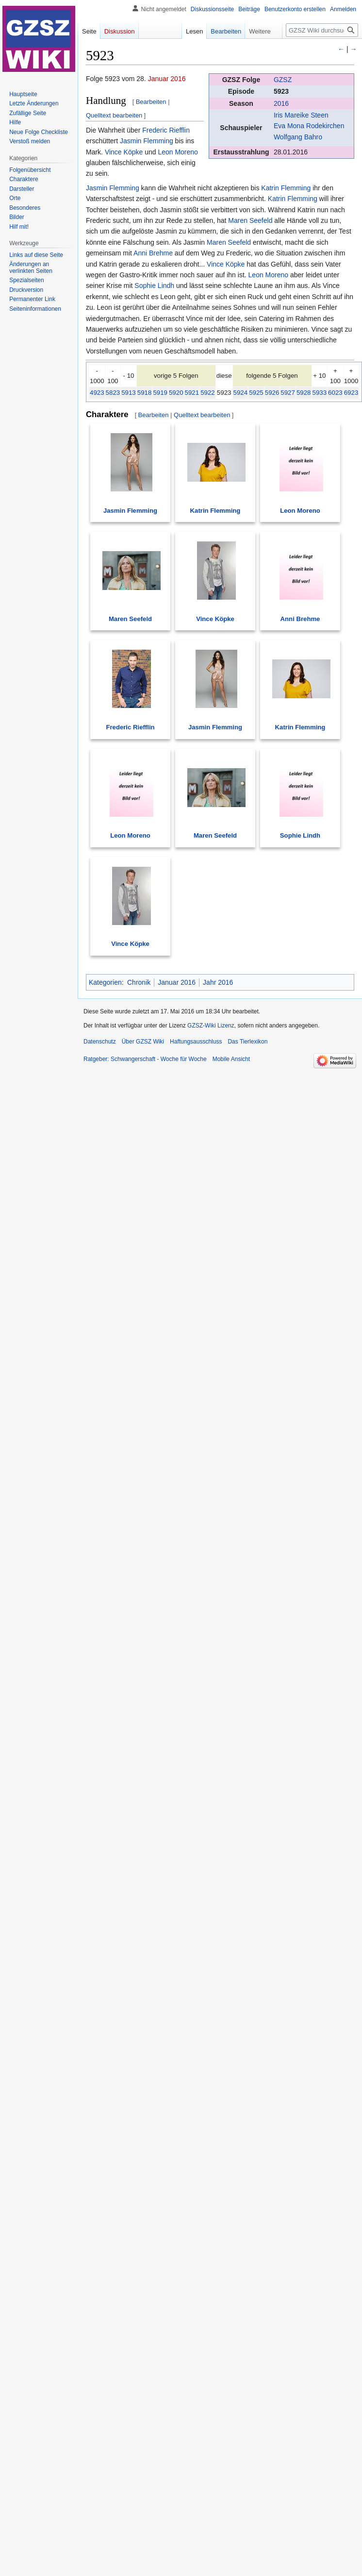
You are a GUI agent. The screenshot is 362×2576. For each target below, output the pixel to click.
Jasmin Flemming (146, 141)
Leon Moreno (178, 152)
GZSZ (283, 80)
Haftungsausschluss (196, 1041)
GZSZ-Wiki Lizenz (210, 1025)
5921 (192, 392)
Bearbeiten (151, 101)
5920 (176, 392)
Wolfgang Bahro (298, 137)
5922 (207, 392)
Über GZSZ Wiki (143, 1041)
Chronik (138, 982)
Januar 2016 (167, 79)
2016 (281, 103)
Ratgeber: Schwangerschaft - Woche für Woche (145, 1059)
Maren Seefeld (250, 220)
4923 (97, 392)
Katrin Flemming (286, 188)
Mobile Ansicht (231, 1059)
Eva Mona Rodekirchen (309, 126)
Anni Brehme (153, 253)
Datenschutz (99, 1041)
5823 (113, 392)
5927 (287, 392)
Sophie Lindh (154, 285)
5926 (272, 392)
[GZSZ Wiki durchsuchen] (322, 30)
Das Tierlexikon (247, 1041)
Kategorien (105, 982)
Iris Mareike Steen (301, 115)
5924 (240, 392)
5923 (281, 91)
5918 (144, 392)
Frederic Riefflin (166, 130)
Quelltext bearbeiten (114, 115)
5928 (303, 392)
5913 (128, 392)
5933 (320, 392)
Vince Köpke (124, 152)
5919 (160, 392)
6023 (335, 392)
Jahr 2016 (218, 982)
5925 (256, 392)
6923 (351, 392)
